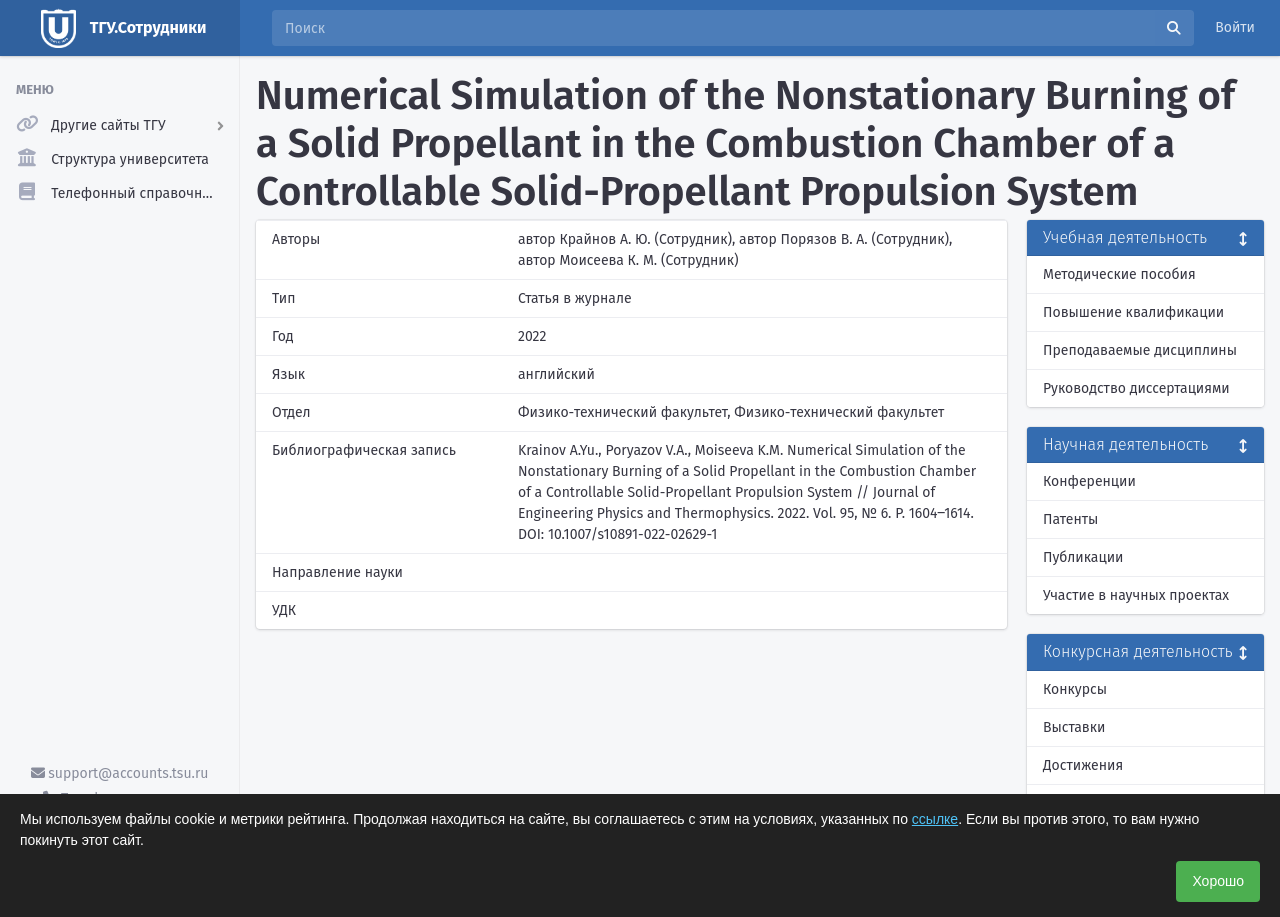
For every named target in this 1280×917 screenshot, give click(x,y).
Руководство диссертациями (1136, 388)
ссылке (935, 819)
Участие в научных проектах (1136, 595)
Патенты (1070, 519)
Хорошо (1218, 881)
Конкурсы (1075, 689)
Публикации (1083, 557)
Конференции (1089, 481)
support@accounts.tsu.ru (120, 773)
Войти (1235, 27)
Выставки (1074, 727)
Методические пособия (1119, 274)
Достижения (1083, 765)
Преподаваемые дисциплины (1140, 350)
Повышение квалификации (1133, 312)
